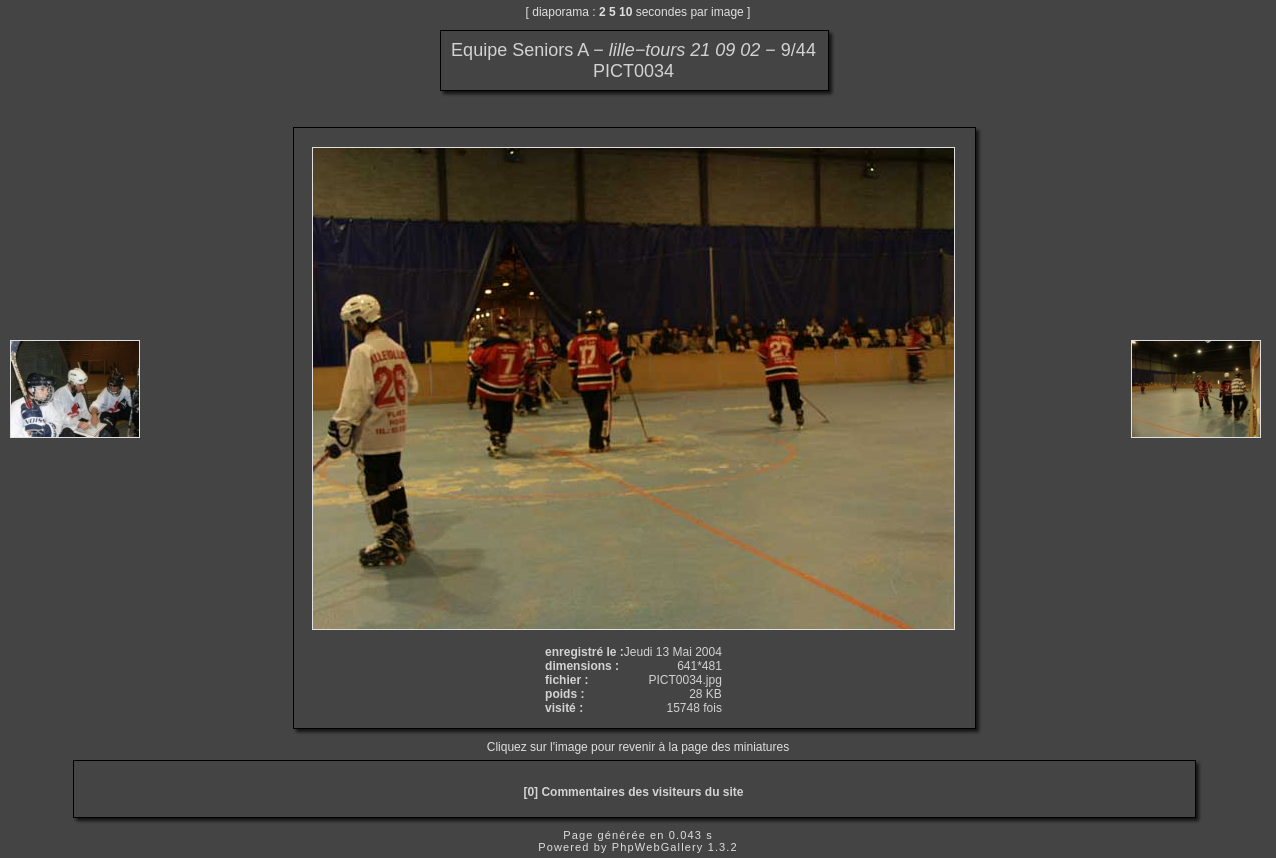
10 (625, 12)
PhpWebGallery (658, 847)
